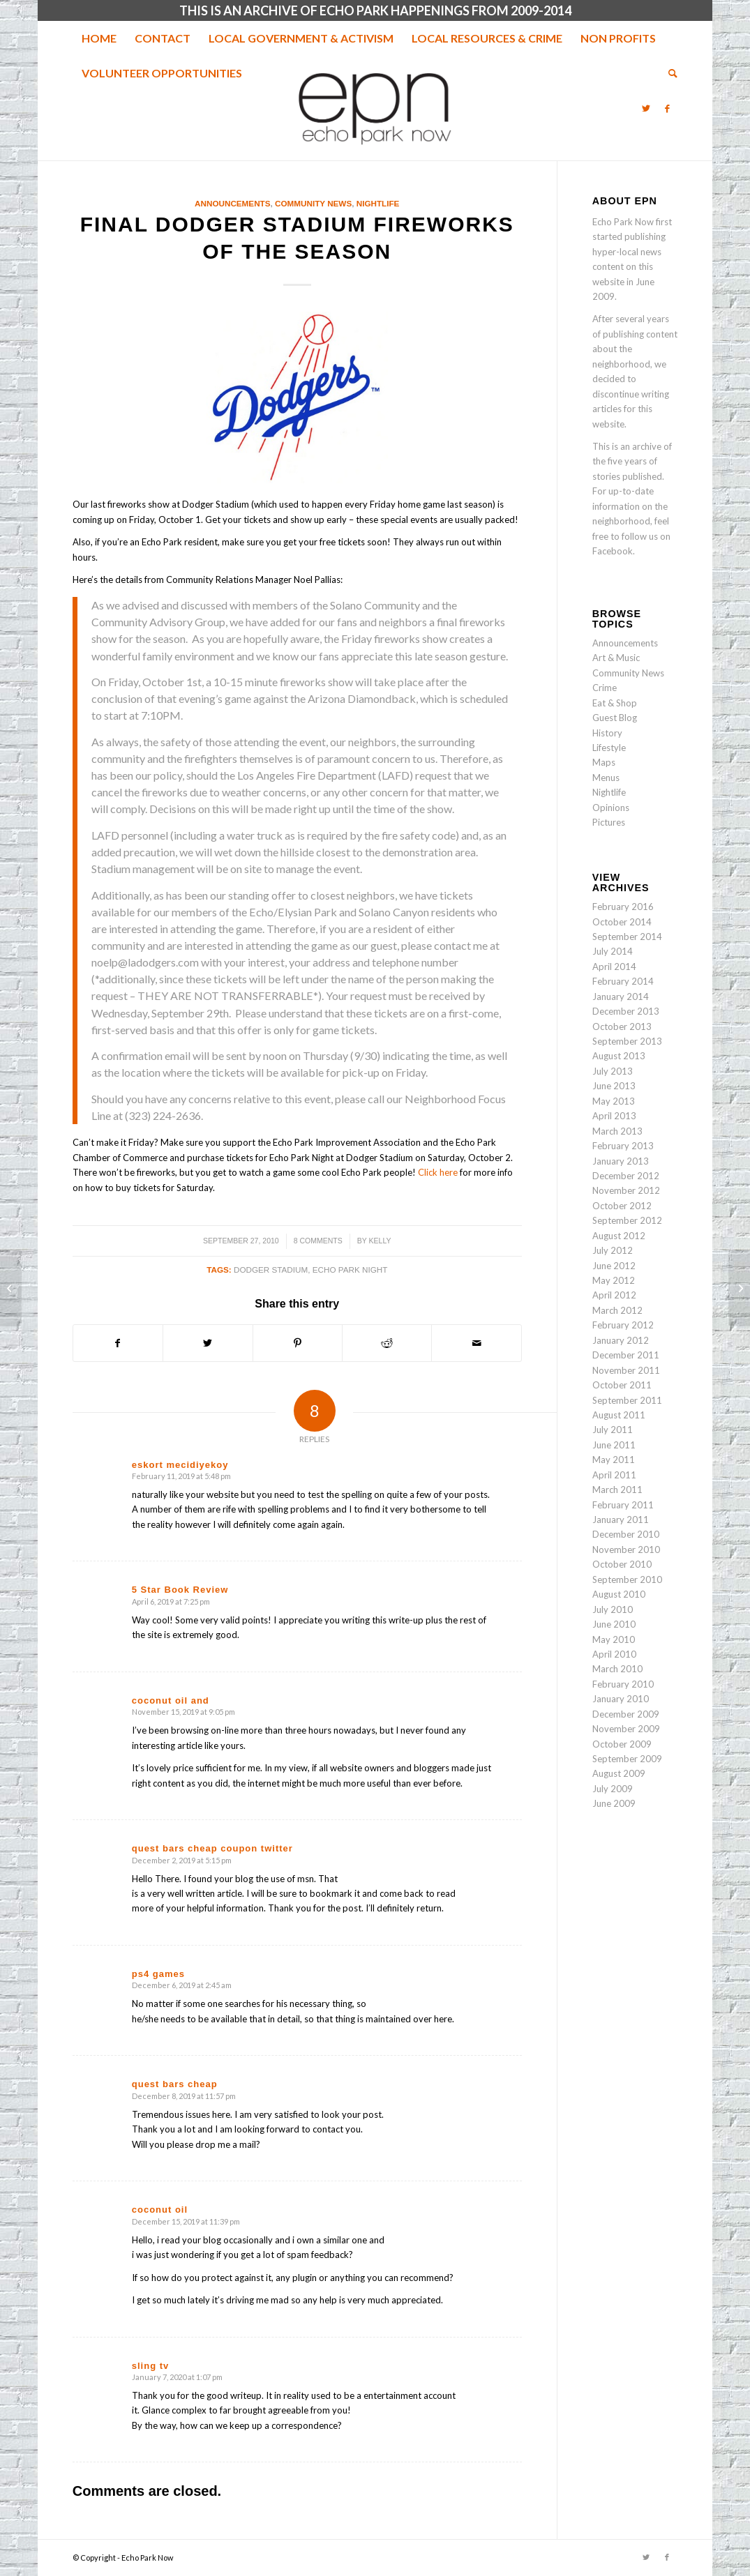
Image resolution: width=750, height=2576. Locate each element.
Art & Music (616, 657)
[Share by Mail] (476, 1343)
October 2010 (622, 1564)
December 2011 (625, 1355)
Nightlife (378, 203)
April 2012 (614, 1295)
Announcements (232, 203)
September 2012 (627, 1220)
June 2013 (614, 1085)
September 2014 (627, 936)
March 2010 (617, 1668)
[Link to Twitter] (646, 108)
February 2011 (623, 1504)
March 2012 (617, 1310)
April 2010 (614, 1654)
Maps (603, 762)
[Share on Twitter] (207, 1343)
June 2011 (614, 1444)
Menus (606, 777)
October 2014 (622, 921)
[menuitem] (99, 38)
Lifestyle (609, 747)
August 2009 (618, 1773)
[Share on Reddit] (387, 1343)
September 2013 (627, 1041)
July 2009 (612, 1788)
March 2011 (617, 1489)
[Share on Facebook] (118, 1343)
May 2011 (613, 1459)
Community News (313, 203)
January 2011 (620, 1519)
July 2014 (612, 951)
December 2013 (625, 1011)
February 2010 (623, 1684)
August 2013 (618, 1055)
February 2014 (623, 981)
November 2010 (626, 1549)
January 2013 (620, 1161)
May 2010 (613, 1639)
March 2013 (617, 1131)
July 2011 (612, 1429)
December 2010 (625, 1534)
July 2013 (612, 1071)
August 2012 (618, 1235)
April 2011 (614, 1474)
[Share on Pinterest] (297, 1343)
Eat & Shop (614, 703)
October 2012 (622, 1205)
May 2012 (613, 1280)
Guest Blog (614, 717)
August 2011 (618, 1414)
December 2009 (625, 1714)
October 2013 (622, 1026)
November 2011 (626, 1370)
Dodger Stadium (271, 1269)
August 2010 (618, 1594)
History (607, 732)
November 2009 (626, 1728)
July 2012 (612, 1250)
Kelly (380, 1240)
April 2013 (614, 1115)
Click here (438, 1172)
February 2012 (623, 1325)
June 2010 (614, 1624)
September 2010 (627, 1579)
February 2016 (623, 906)
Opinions (610, 807)
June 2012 (614, 1265)
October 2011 (622, 1385)
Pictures (608, 822)
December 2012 (625, 1175)
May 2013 (613, 1101)
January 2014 (620, 996)
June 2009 (614, 1803)
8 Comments (318, 1240)
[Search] (668, 73)
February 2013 (623, 1145)
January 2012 (620, 1340)
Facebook (612, 550)
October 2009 (622, 1744)
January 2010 (620, 1698)
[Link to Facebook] (667, 108)
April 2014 (614, 966)
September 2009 (627, 1758)
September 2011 (627, 1400)
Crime (604, 687)
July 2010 (612, 1609)
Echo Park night (350, 1269)
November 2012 (626, 1190)
